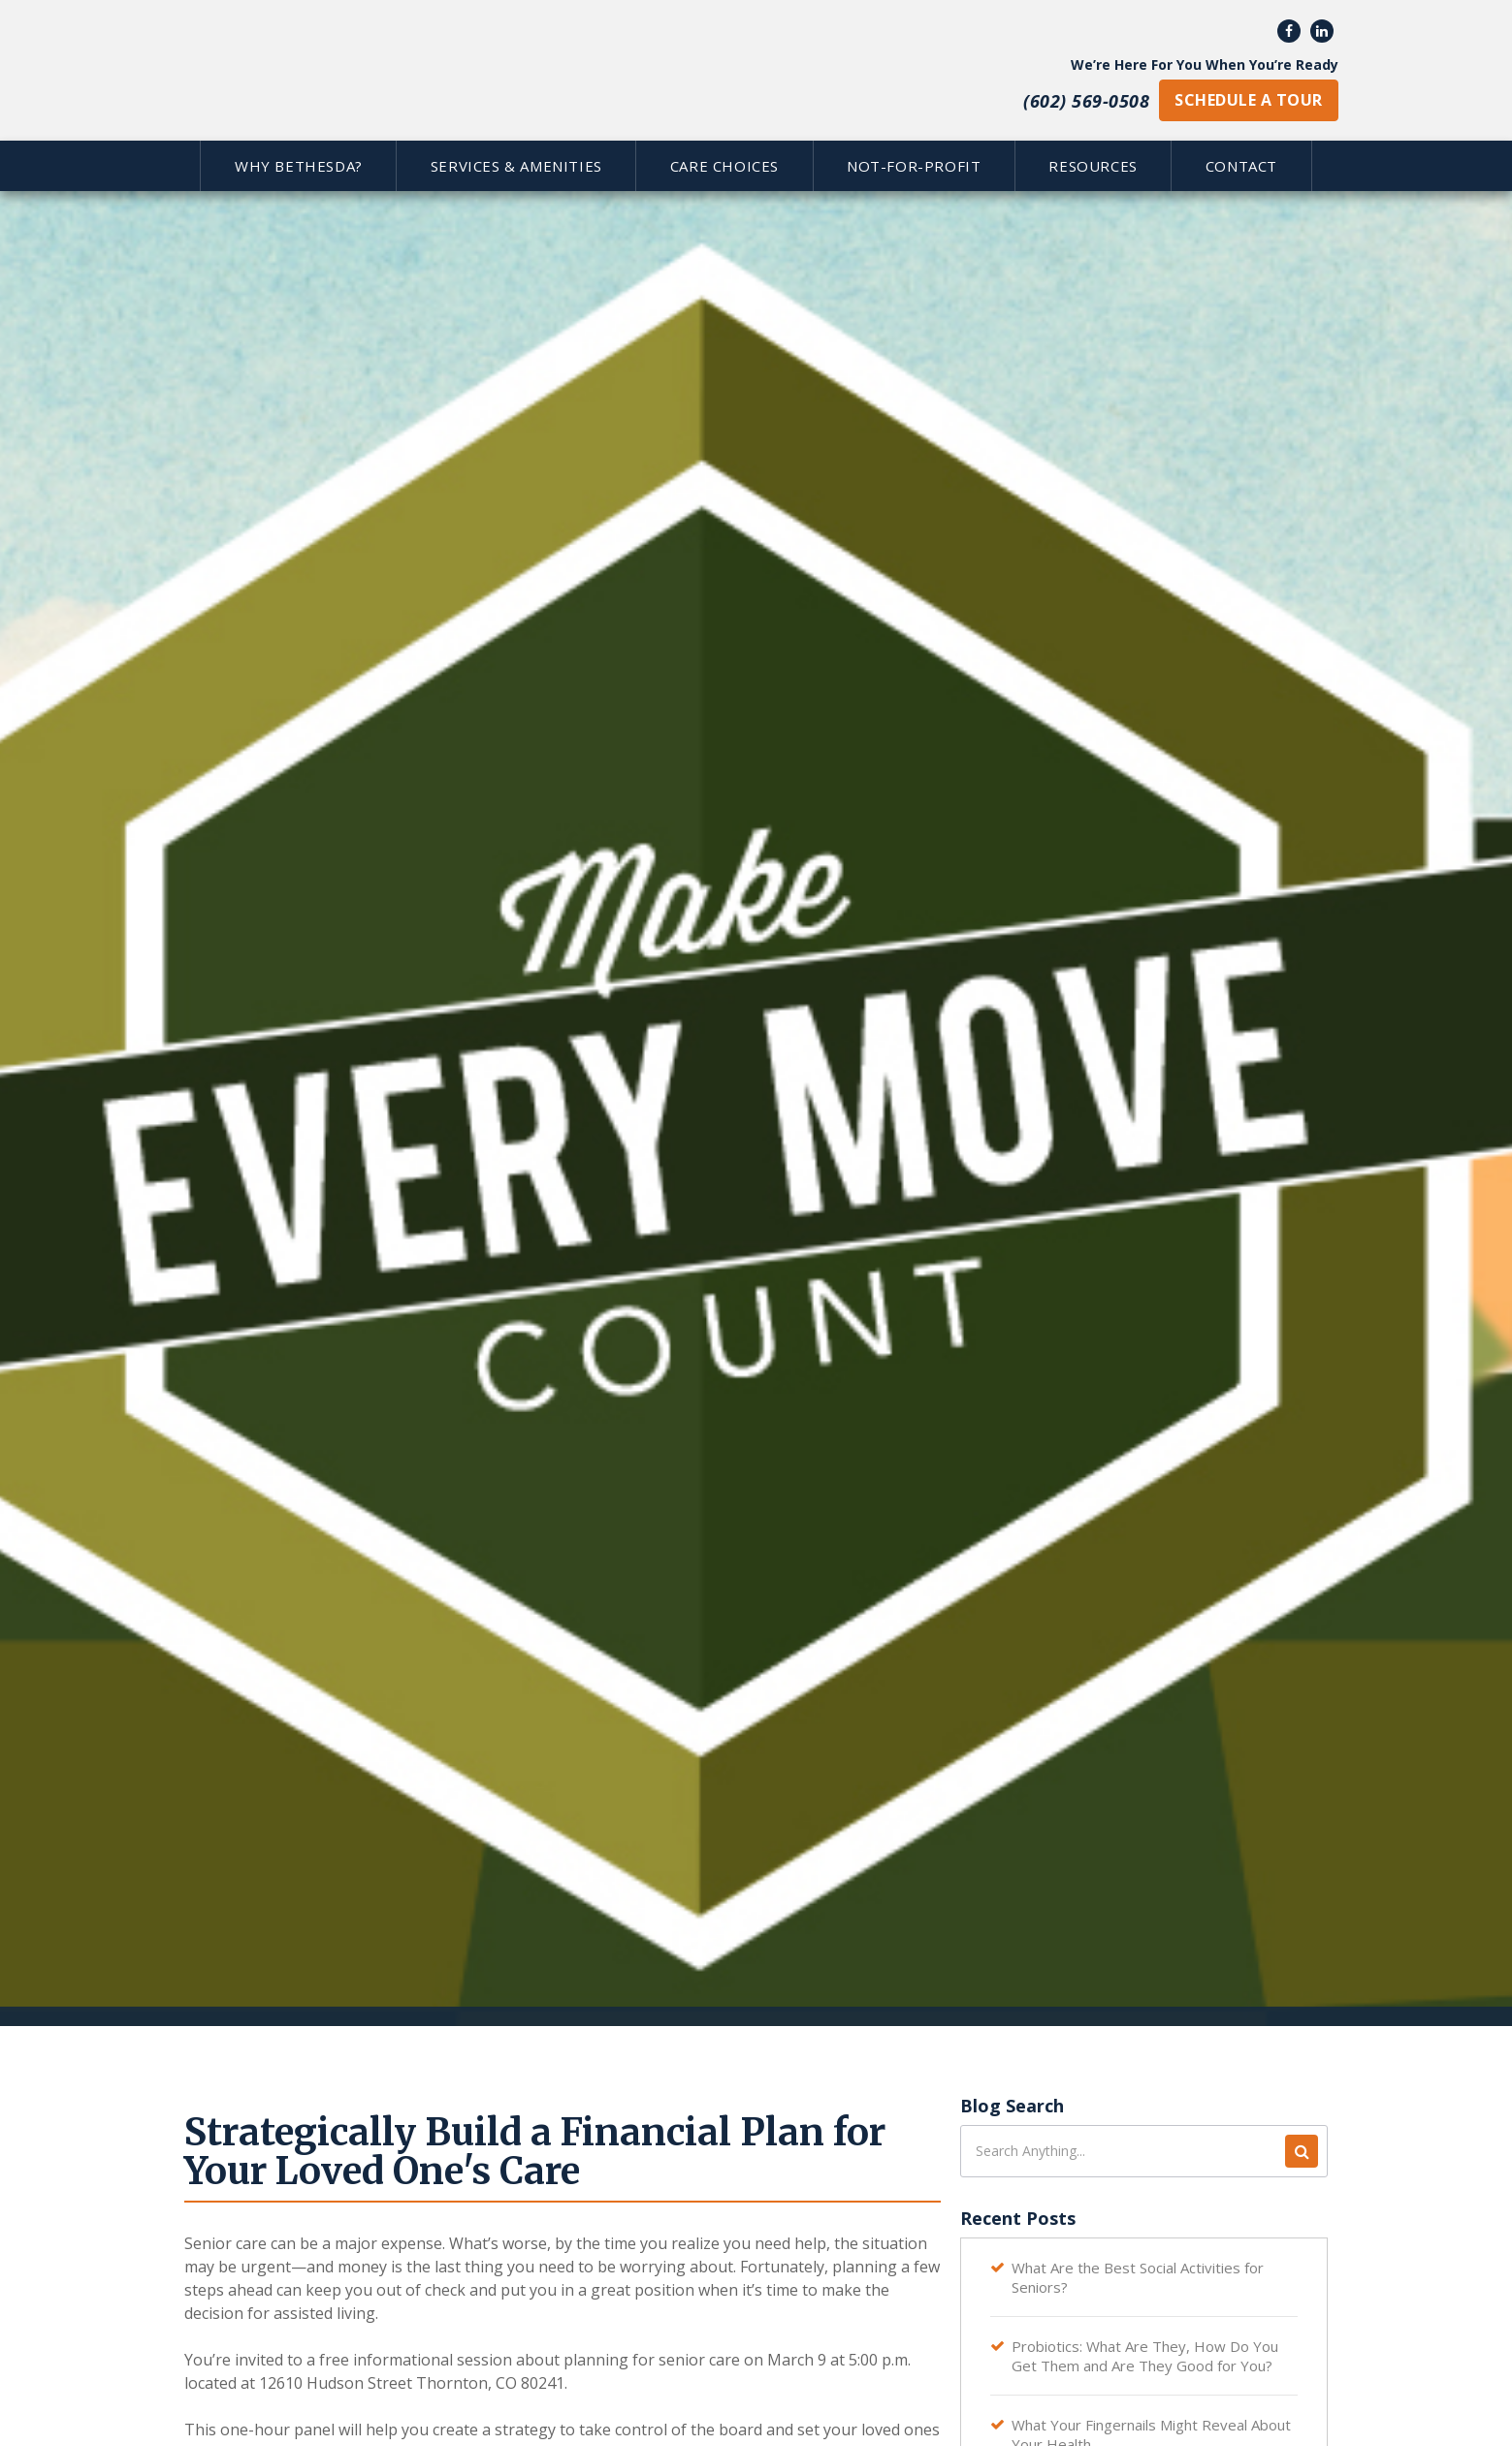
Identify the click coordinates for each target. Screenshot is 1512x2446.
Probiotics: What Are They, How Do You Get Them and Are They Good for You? (1145, 2355)
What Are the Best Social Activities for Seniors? (1138, 2277)
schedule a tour (1248, 100)
